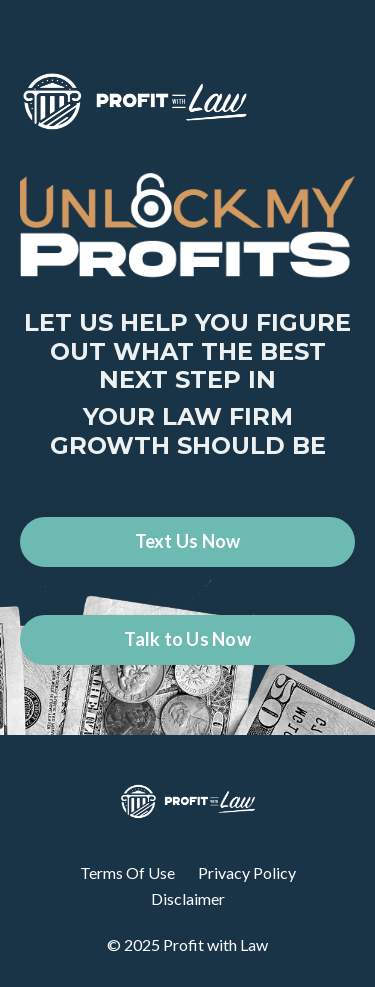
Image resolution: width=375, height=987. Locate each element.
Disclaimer (188, 898)
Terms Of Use (127, 872)
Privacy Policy (247, 872)
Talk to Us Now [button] (187, 639)
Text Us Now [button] (188, 541)
